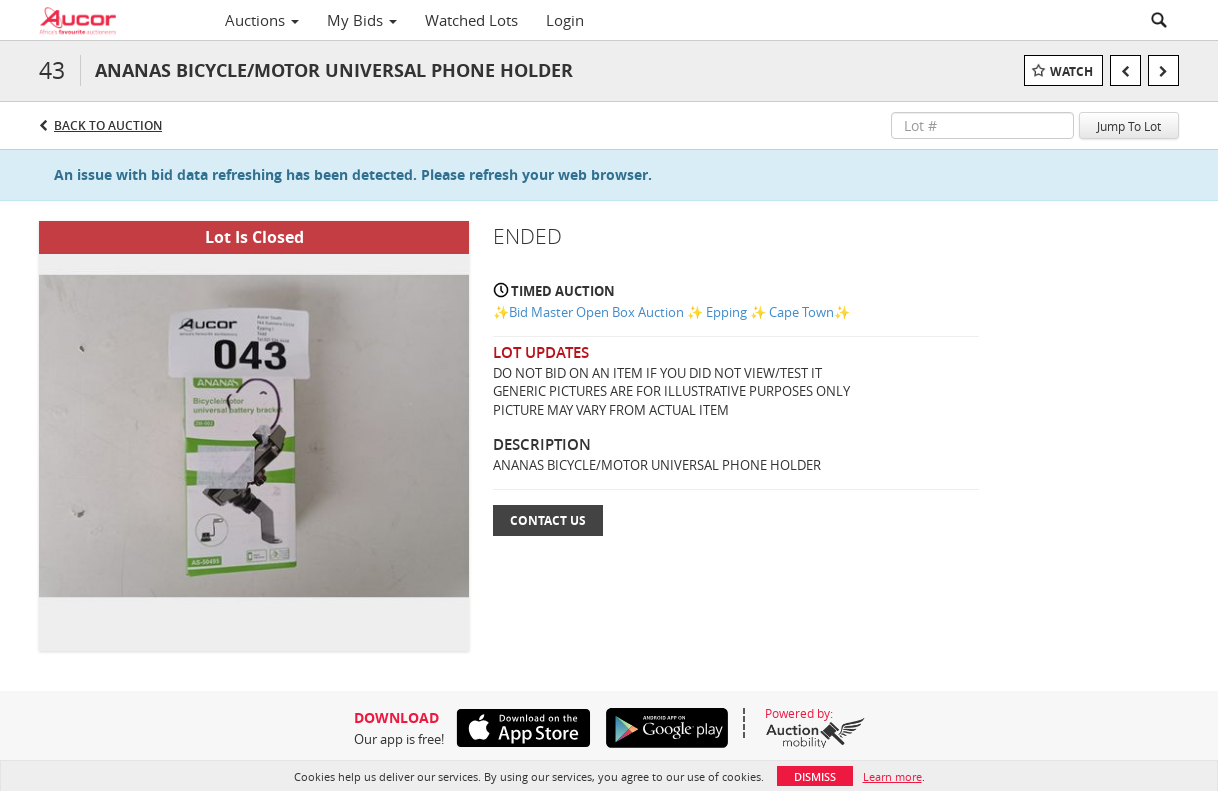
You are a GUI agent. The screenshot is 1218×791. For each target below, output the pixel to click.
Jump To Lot (1129, 126)
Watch (1071, 71)
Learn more (892, 776)
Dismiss (815, 776)
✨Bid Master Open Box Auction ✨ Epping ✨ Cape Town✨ (671, 312)
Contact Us (548, 520)
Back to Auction (108, 125)
